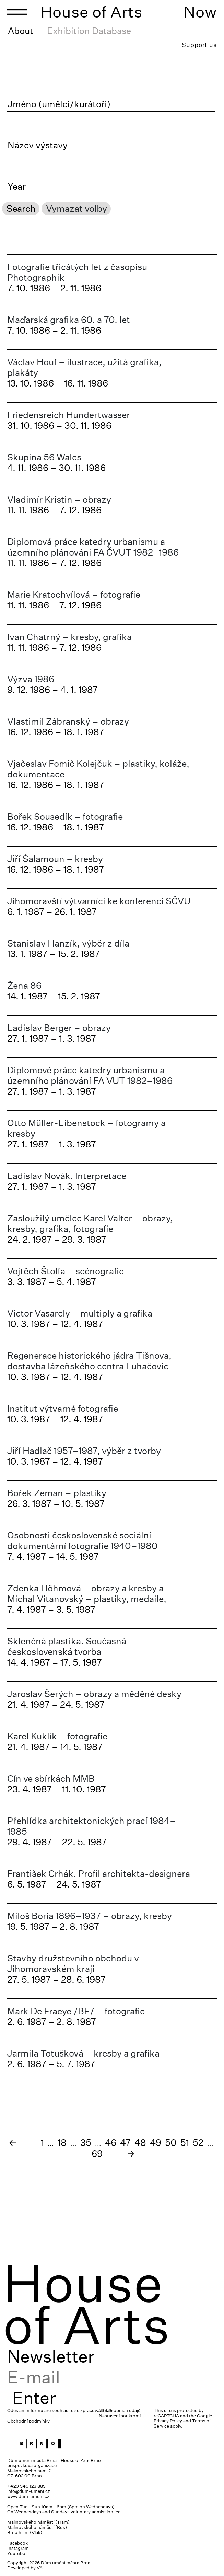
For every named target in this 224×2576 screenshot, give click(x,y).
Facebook (17, 2543)
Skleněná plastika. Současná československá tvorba (66, 1646)
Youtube (16, 2553)
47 (125, 2142)
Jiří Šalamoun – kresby (55, 858)
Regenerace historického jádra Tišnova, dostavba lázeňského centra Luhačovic (89, 1360)
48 (140, 2142)
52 (198, 2142)
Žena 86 (24, 985)
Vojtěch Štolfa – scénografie (65, 1271)
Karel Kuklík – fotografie (57, 1736)
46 (110, 2142)
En (108, 2410)
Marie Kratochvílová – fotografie (73, 594)
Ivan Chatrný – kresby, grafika (69, 636)
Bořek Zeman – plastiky (56, 1493)
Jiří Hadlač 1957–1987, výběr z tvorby (84, 1450)
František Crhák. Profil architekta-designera (98, 1873)
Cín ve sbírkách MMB (51, 1778)
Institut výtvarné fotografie (62, 1408)
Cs (101, 2410)
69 (97, 2153)
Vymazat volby (76, 208)
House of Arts (91, 12)
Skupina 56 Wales (44, 457)
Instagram (18, 2548)
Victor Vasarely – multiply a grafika (79, 1313)
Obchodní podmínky (28, 2421)
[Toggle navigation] (17, 12)
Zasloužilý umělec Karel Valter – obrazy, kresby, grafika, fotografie (90, 1223)
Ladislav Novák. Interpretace (66, 1176)
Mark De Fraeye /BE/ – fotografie (76, 2011)
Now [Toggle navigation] (200, 12)
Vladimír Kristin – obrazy (59, 499)
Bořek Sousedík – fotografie (65, 816)
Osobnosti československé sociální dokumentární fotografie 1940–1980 (82, 1540)
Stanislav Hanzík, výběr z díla (68, 943)
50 (171, 2142)
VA (40, 2568)
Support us (199, 44)
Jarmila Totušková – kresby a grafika (83, 2053)
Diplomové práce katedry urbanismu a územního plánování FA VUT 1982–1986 (90, 1075)
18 (62, 2142)
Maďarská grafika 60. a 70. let (68, 319)
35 (85, 2142)
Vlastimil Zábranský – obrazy (68, 721)
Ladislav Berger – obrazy (59, 1027)
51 (184, 2142)
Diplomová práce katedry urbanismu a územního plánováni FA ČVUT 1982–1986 (93, 547)
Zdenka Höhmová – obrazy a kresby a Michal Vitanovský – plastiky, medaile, (86, 1593)
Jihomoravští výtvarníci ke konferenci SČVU (98, 901)
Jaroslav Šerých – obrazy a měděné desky (94, 1694)
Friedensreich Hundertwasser (68, 415)
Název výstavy (38, 145)
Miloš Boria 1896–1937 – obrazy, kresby (89, 1916)
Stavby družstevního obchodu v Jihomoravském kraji (73, 1963)
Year (17, 186)
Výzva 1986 (30, 679)
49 (155, 2142)
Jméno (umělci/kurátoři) (59, 104)
